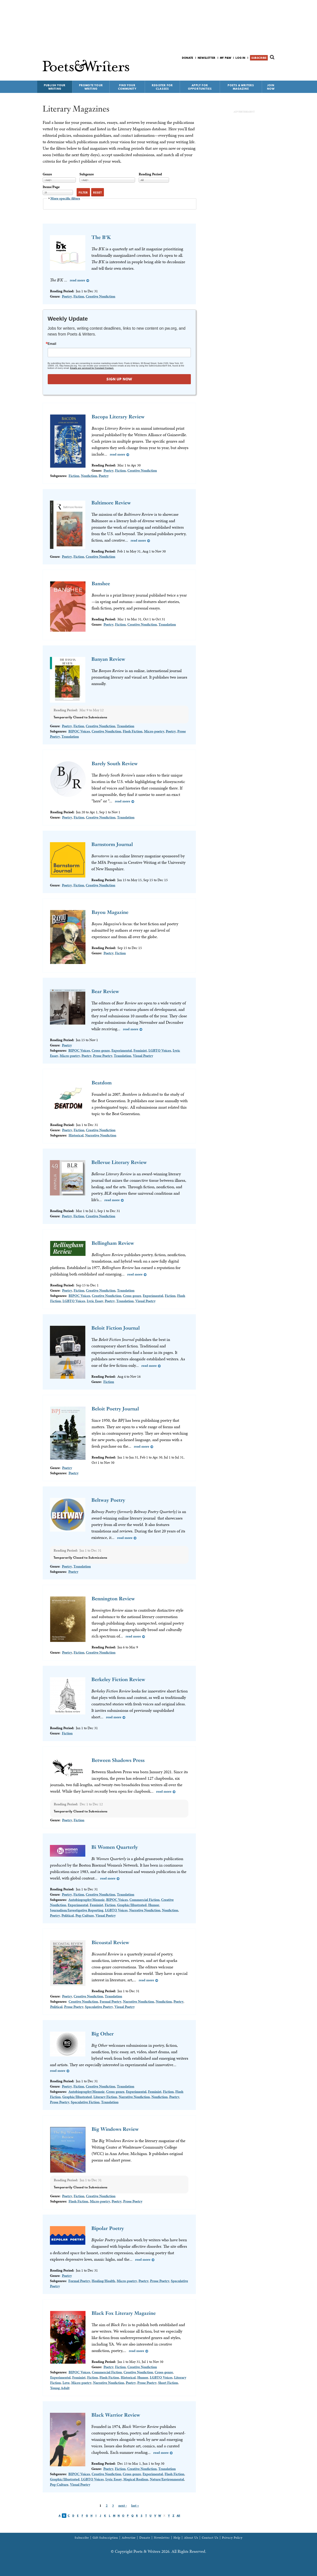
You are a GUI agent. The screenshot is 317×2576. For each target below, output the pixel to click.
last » (135, 2505)
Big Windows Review (115, 2129)
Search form (272, 57)
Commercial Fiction (144, 1899)
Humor (153, 1904)
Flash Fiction (132, 731)
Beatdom (102, 1083)
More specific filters (65, 198)
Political (67, 1915)
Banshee (101, 583)
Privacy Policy (232, 2537)
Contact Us (210, 2537)
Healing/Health (103, 2280)
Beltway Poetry (108, 1500)
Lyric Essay (95, 1300)
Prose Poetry (102, 1055)
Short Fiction (168, 2382)
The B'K (101, 237)
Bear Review (105, 991)
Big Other (102, 2034)
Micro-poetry (154, 731)
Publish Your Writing (55, 86)
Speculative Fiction (85, 2102)
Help (177, 2537)
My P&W (225, 58)
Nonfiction (89, 475)
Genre (47, 174)
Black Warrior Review (115, 2415)
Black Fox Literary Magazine (124, 2313)
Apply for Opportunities (200, 86)
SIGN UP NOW (119, 379)
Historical (76, 1135)
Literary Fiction (105, 2096)
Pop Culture (84, 1915)
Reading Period (150, 174)
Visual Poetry (143, 1055)
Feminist (140, 1050)
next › (122, 2505)
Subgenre (86, 174)
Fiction (78, 296)
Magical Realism (135, 2479)
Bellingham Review (113, 1243)
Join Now (271, 86)
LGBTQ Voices (159, 1050)
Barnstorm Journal (112, 844)
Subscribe (258, 58)
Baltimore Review (111, 503)
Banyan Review (108, 659)
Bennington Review (113, 1598)
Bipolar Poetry (107, 2228)
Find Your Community (127, 86)
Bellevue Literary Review (119, 1162)
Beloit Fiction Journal (115, 1328)
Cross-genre (101, 1050)
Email (52, 343)
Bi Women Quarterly (114, 1847)
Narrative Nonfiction (100, 1135)
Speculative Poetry (99, 2006)
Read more (77, 280)
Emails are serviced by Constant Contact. (92, 368)
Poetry (67, 296)
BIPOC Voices (79, 731)
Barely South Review (115, 763)
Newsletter (207, 58)
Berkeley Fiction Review (118, 1679)
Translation (167, 624)
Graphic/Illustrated (132, 1904)
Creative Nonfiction (100, 296)
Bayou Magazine (110, 912)
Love (66, 2382)
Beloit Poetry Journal (115, 1409)
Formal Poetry (110, 2001)
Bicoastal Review (110, 1942)
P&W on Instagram (271, 68)
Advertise (129, 2537)
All (178, 2515)
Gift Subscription (105, 2537)
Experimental (121, 1050)
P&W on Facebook (258, 68)
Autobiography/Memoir (86, 1899)
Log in (240, 58)
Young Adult (60, 2387)
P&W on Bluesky (264, 68)
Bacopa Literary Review (118, 417)
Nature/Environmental (167, 2479)
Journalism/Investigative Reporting (76, 1910)
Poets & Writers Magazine (241, 86)
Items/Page (51, 186)
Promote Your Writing (91, 86)
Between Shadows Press (118, 1760)
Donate (187, 58)
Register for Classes (162, 86)
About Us (191, 2537)
